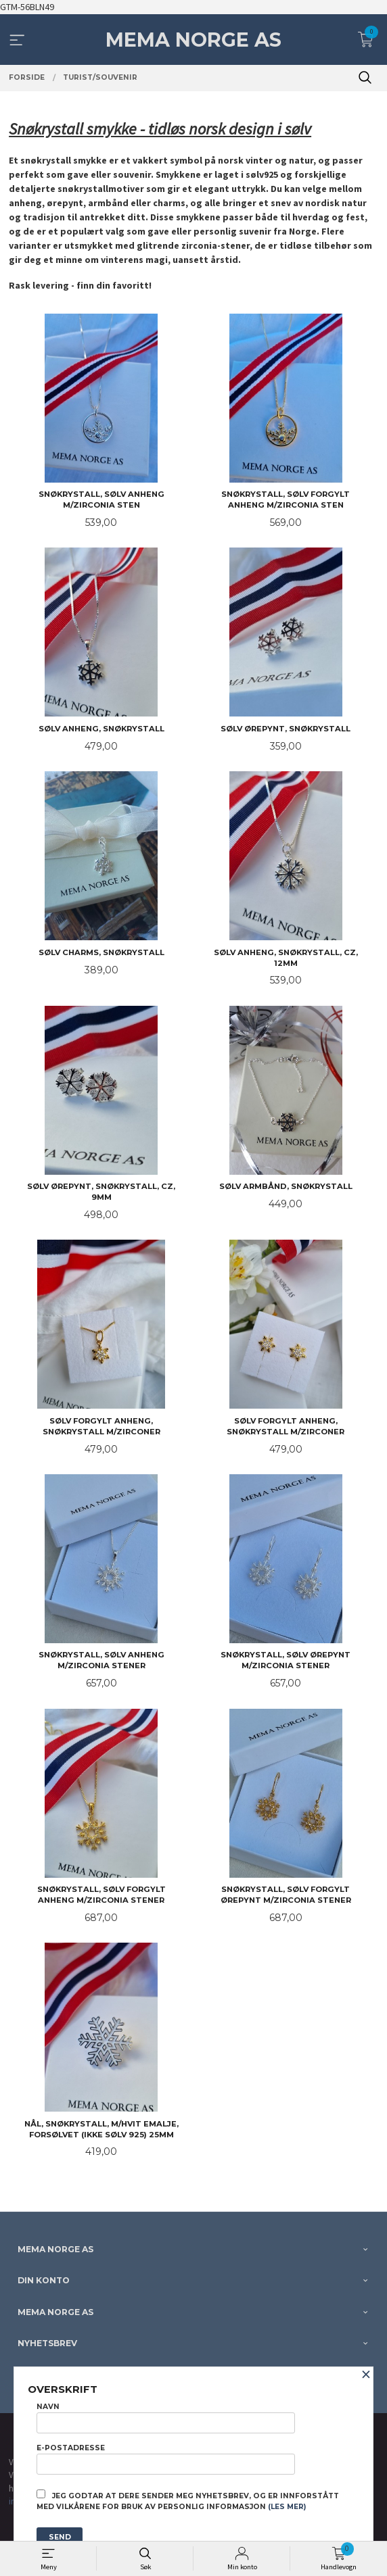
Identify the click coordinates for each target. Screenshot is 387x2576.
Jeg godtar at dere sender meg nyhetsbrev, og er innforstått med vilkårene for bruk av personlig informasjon (188, 2500)
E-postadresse (166, 2459)
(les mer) (287, 2506)
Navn (166, 2417)
